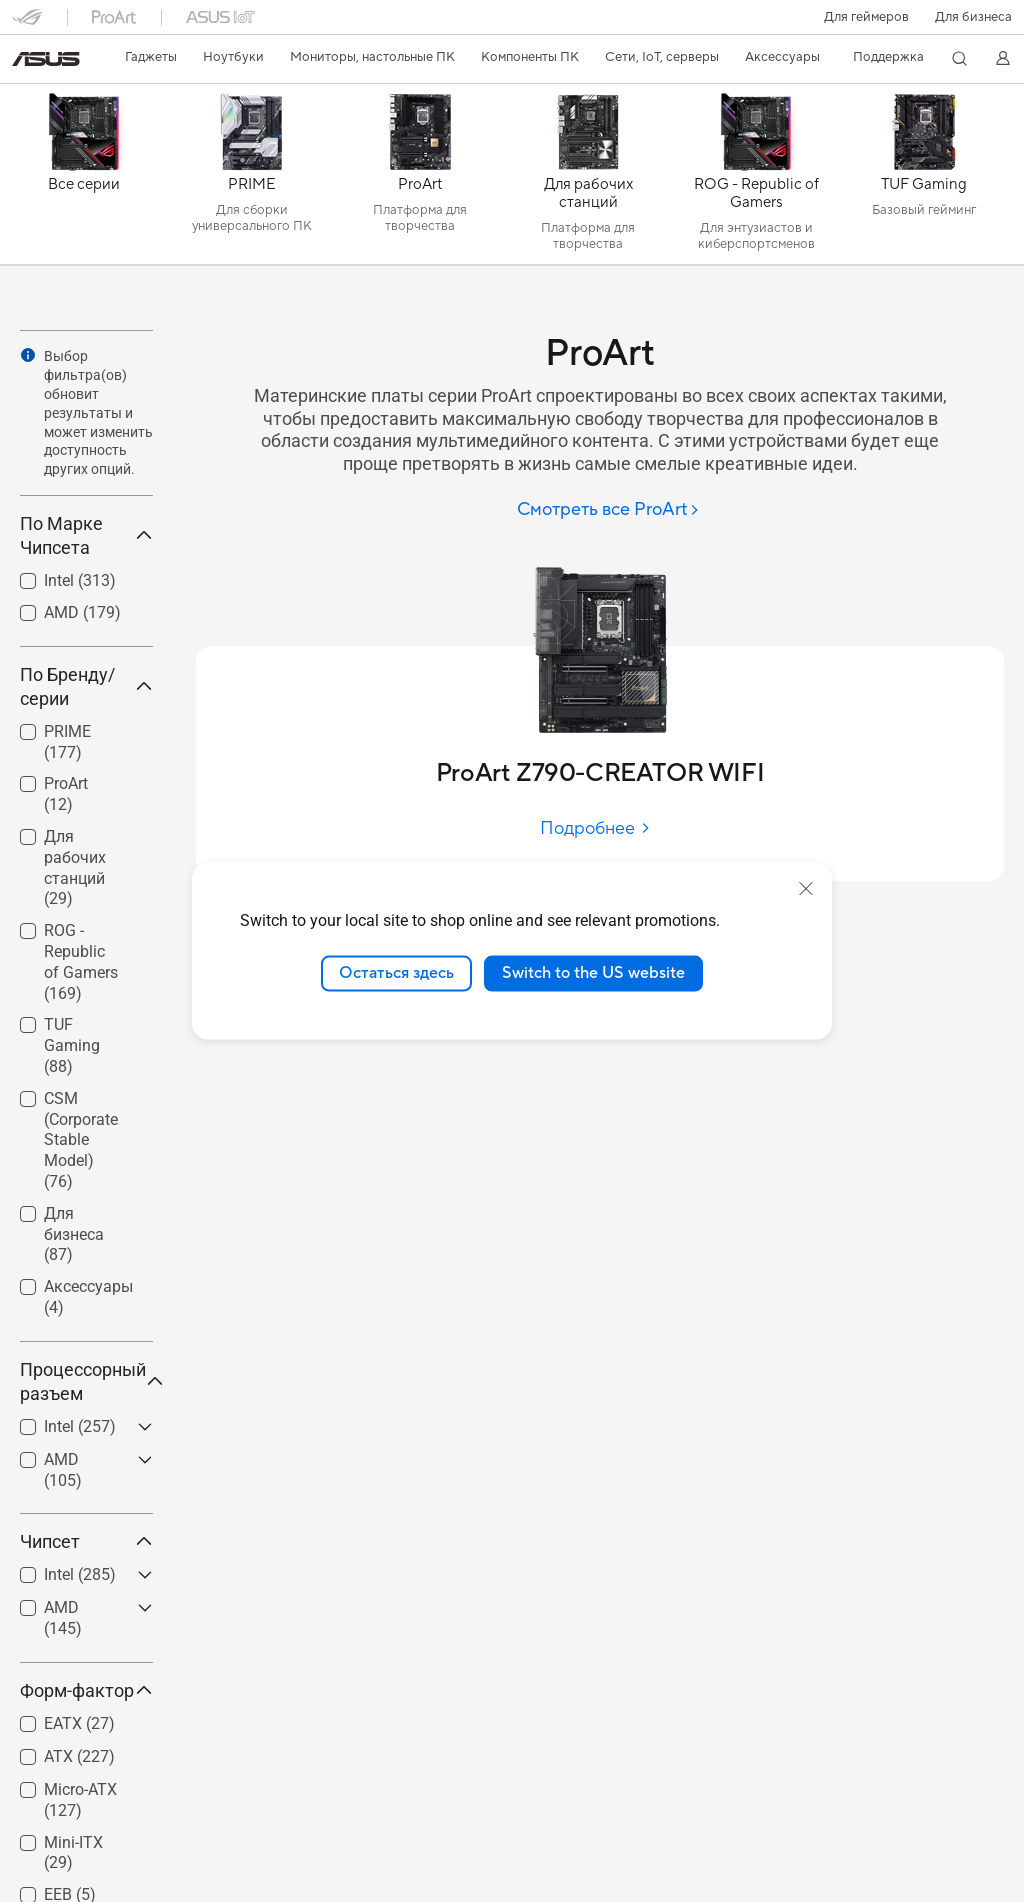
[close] (806, 889)
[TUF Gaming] (924, 179)
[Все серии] (84, 179)
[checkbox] (78, 869)
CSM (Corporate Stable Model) (81, 1140)
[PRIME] (252, 179)
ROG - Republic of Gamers (81, 961)
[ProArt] (420, 179)
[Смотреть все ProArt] (608, 510)
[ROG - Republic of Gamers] (756, 179)
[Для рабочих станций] (588, 179)
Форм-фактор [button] (86, 1690)
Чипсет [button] (86, 1541)
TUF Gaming (72, 1045)
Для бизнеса (973, 17)
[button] (866, 17)
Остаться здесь (396, 973)
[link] (46, 59)
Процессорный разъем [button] (86, 1381)
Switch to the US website (593, 973)
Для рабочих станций (75, 867)
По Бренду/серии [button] (86, 686)
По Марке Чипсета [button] (86, 535)
